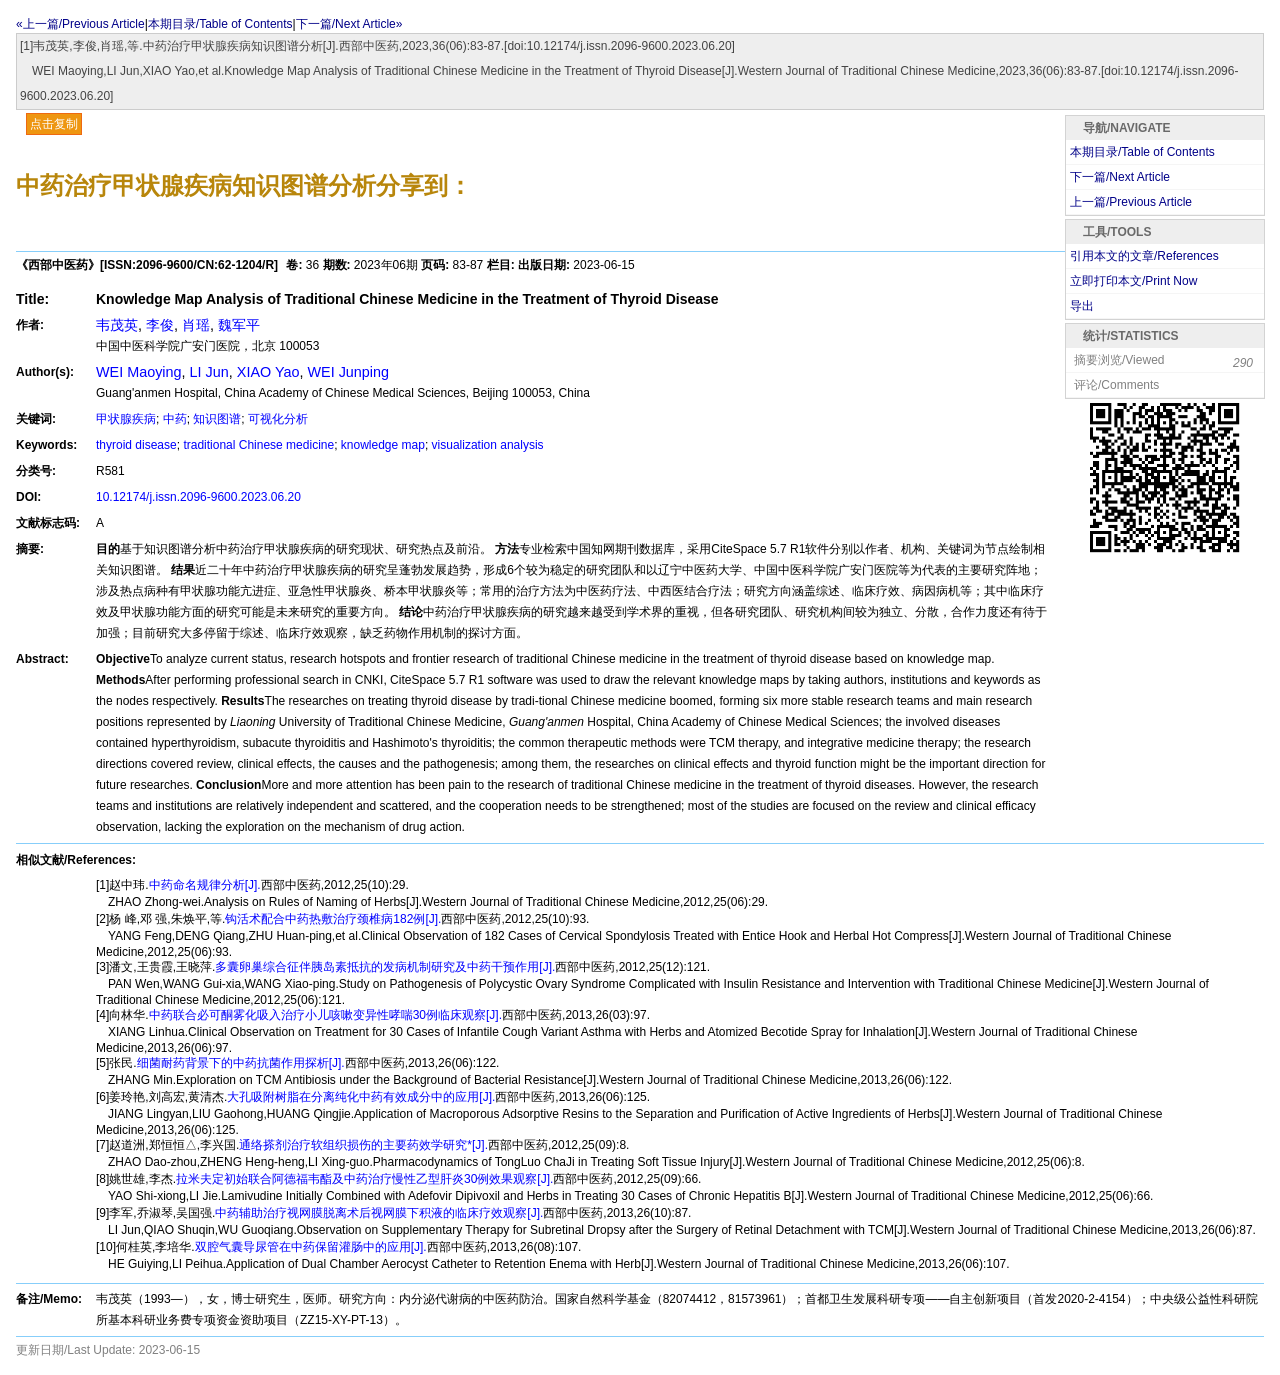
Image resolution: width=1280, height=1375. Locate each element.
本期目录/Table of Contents (220, 24)
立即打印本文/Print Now (1133, 281)
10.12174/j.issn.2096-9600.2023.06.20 (198, 497)
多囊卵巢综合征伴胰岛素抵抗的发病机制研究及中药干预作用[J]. (385, 967)
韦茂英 (117, 325)
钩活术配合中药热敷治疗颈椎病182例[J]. (333, 919)
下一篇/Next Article (1120, 177)
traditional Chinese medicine (258, 445)
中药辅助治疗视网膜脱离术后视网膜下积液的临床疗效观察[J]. (379, 1213)
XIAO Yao (268, 372)
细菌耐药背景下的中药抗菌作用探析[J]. (241, 1063)
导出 (1082, 306)
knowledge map (383, 445)
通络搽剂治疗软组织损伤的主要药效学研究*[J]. (363, 1145)
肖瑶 (196, 325)
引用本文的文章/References (1144, 256)
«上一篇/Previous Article (80, 24)
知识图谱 (217, 419)
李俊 (160, 325)
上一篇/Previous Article (1131, 202)
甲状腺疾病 (126, 419)
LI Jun (209, 372)
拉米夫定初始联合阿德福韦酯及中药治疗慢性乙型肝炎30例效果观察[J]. (364, 1179)
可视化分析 (278, 419)
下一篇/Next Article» (349, 24)
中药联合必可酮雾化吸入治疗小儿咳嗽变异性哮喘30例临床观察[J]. (325, 1015)
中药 (175, 419)
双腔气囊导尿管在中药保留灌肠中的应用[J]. (311, 1247)
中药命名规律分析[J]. (205, 885)
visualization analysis (488, 445)
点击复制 (54, 124)
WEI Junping (348, 372)
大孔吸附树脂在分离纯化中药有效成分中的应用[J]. (361, 1097)
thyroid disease (136, 445)
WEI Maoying (139, 372)
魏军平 (239, 325)
